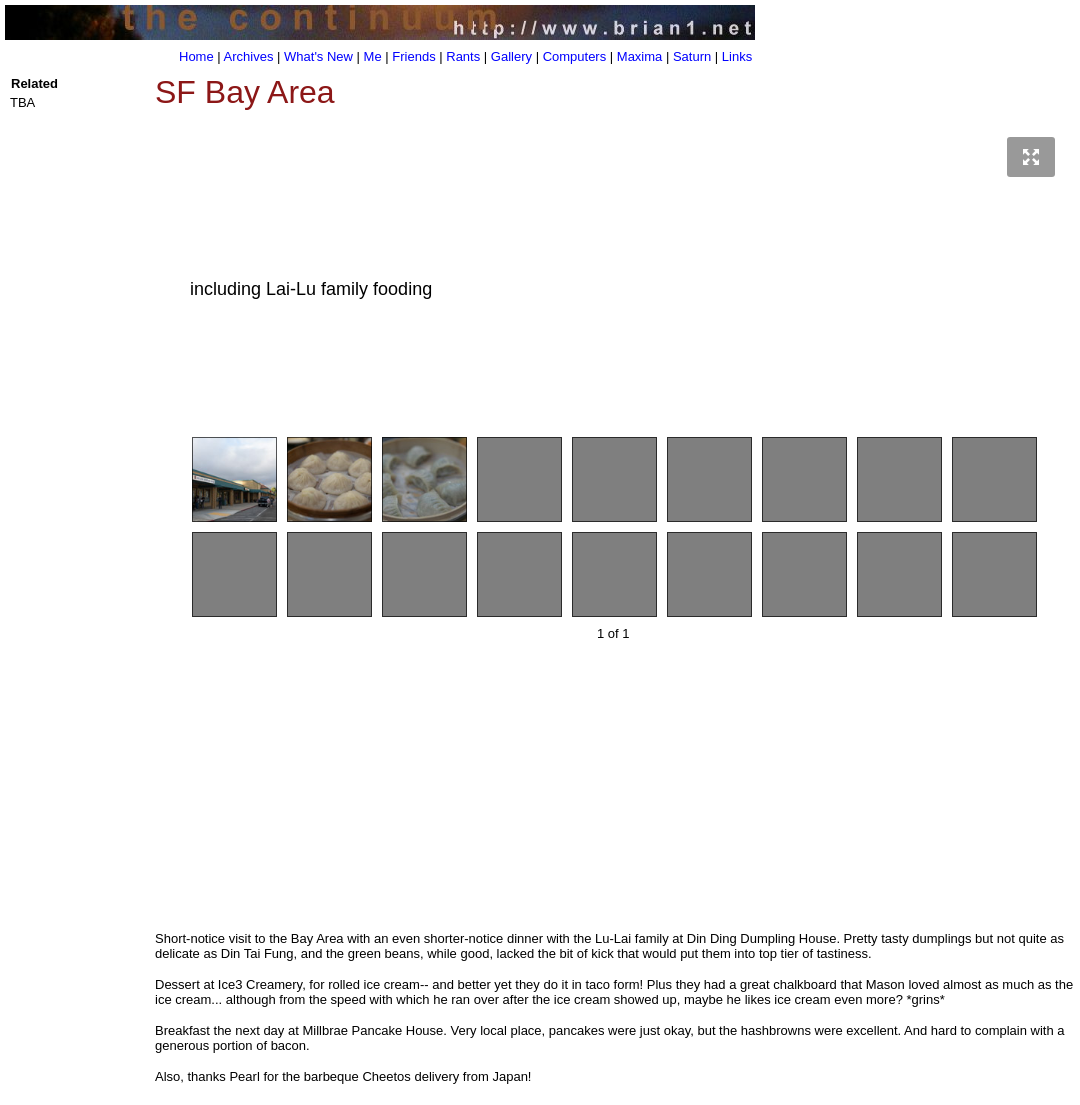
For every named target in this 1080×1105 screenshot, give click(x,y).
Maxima (640, 56)
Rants (463, 56)
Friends (413, 56)
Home (196, 56)
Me (373, 56)
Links (737, 56)
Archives (249, 56)
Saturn (692, 56)
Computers (575, 56)
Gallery (511, 56)
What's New (318, 56)
